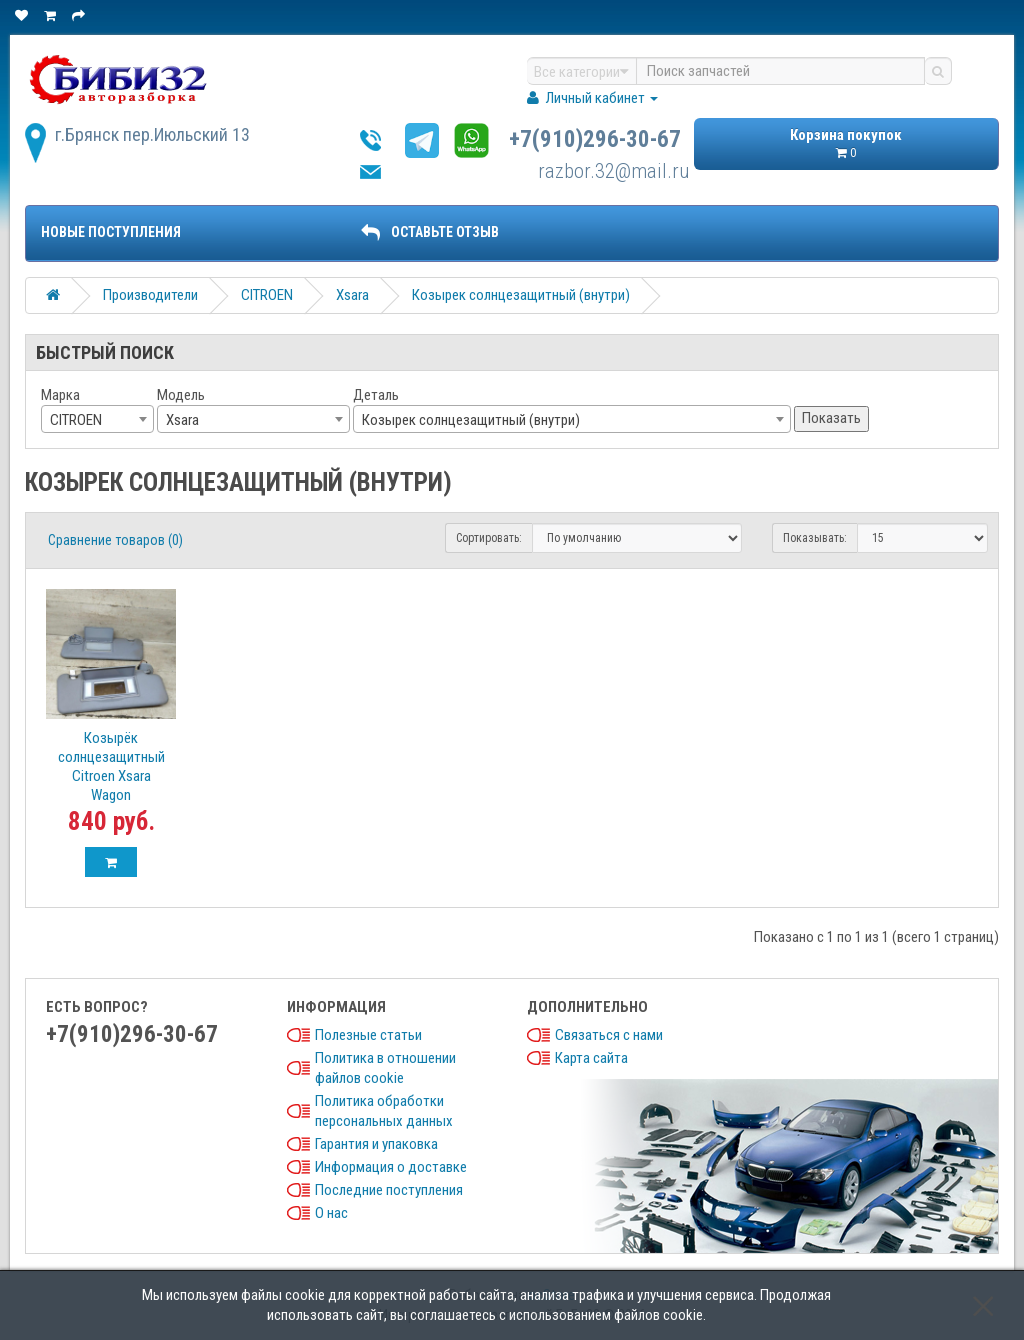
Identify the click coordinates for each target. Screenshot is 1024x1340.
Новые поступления (111, 232)
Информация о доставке (391, 1167)
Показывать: (815, 538)
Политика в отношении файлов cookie (385, 1068)
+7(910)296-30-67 (595, 139)
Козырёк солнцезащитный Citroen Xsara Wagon (111, 766)
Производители (150, 295)
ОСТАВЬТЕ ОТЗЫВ (430, 232)
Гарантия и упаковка (376, 1144)
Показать (831, 418)
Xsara (352, 295)
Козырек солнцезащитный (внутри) (521, 295)
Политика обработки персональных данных (384, 1111)
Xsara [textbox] (182, 420)
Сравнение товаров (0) (115, 540)
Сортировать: (489, 538)
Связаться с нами (609, 1035)
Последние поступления (389, 1190)
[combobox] (97, 419)
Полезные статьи (368, 1035)
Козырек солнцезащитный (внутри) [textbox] (471, 420)
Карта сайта (591, 1058)
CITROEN (267, 295)
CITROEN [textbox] (76, 420)
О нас (331, 1213)
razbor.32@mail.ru (614, 171)
